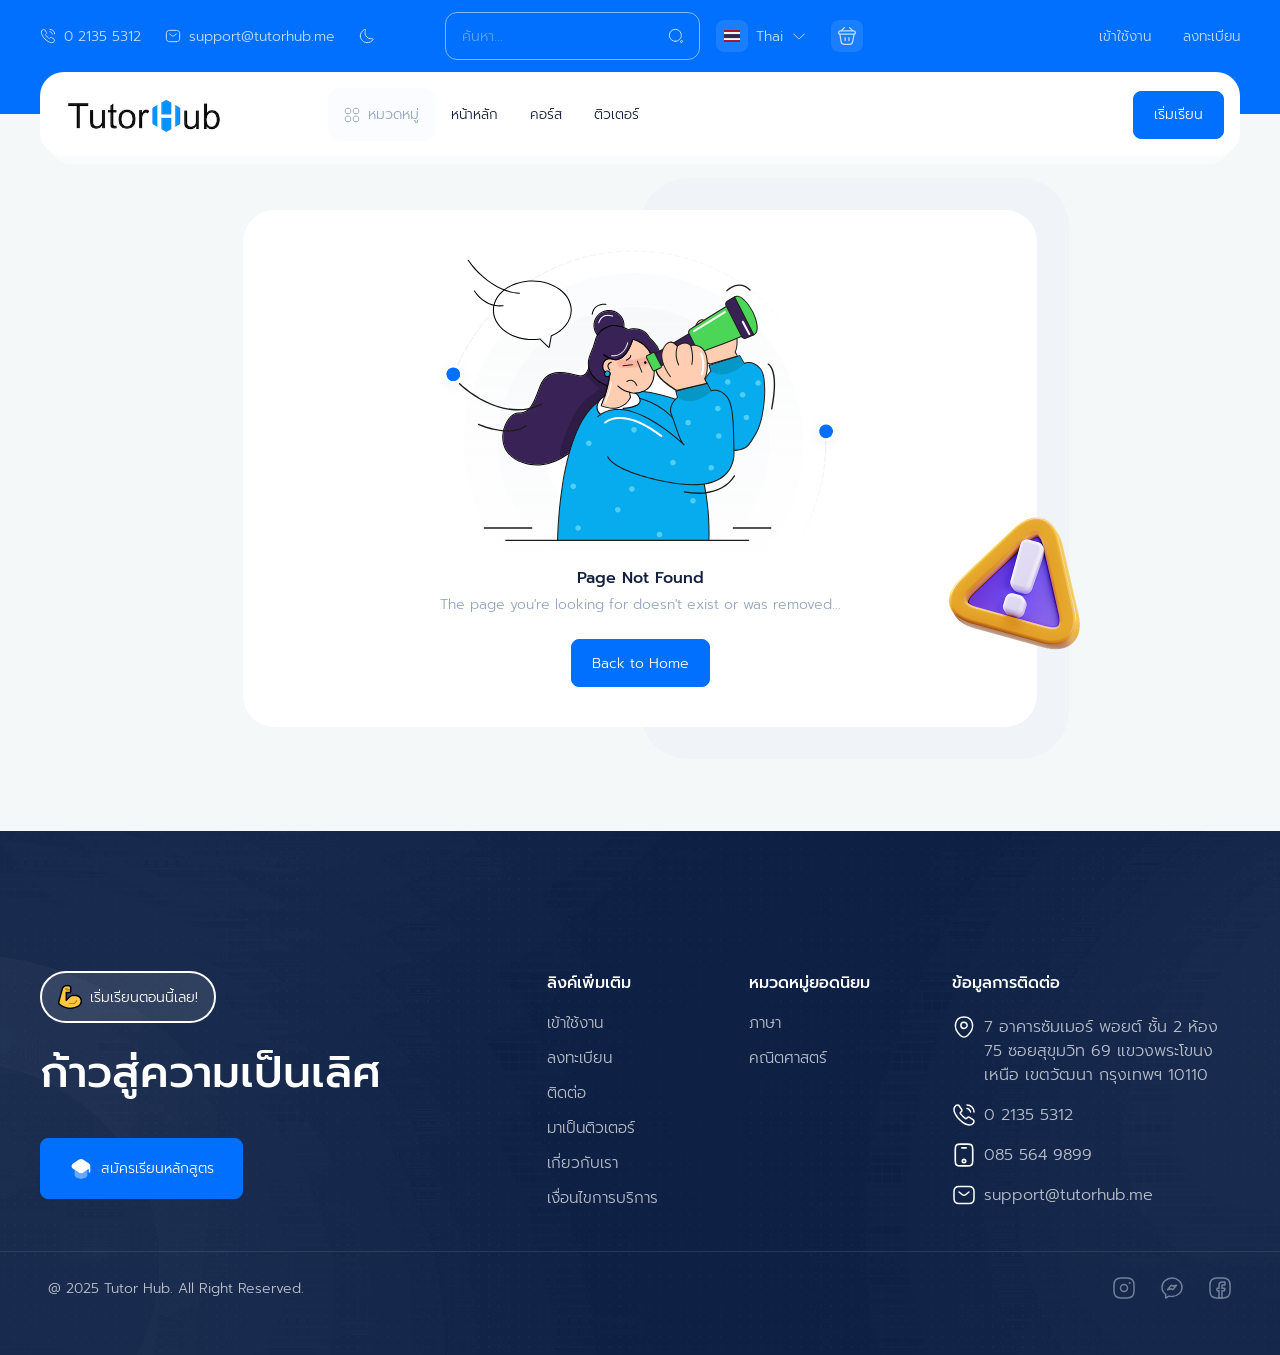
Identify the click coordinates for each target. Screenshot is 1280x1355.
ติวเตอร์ (618, 114)
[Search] (572, 36)
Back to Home (640, 663)
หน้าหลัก (475, 114)
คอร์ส (547, 114)
